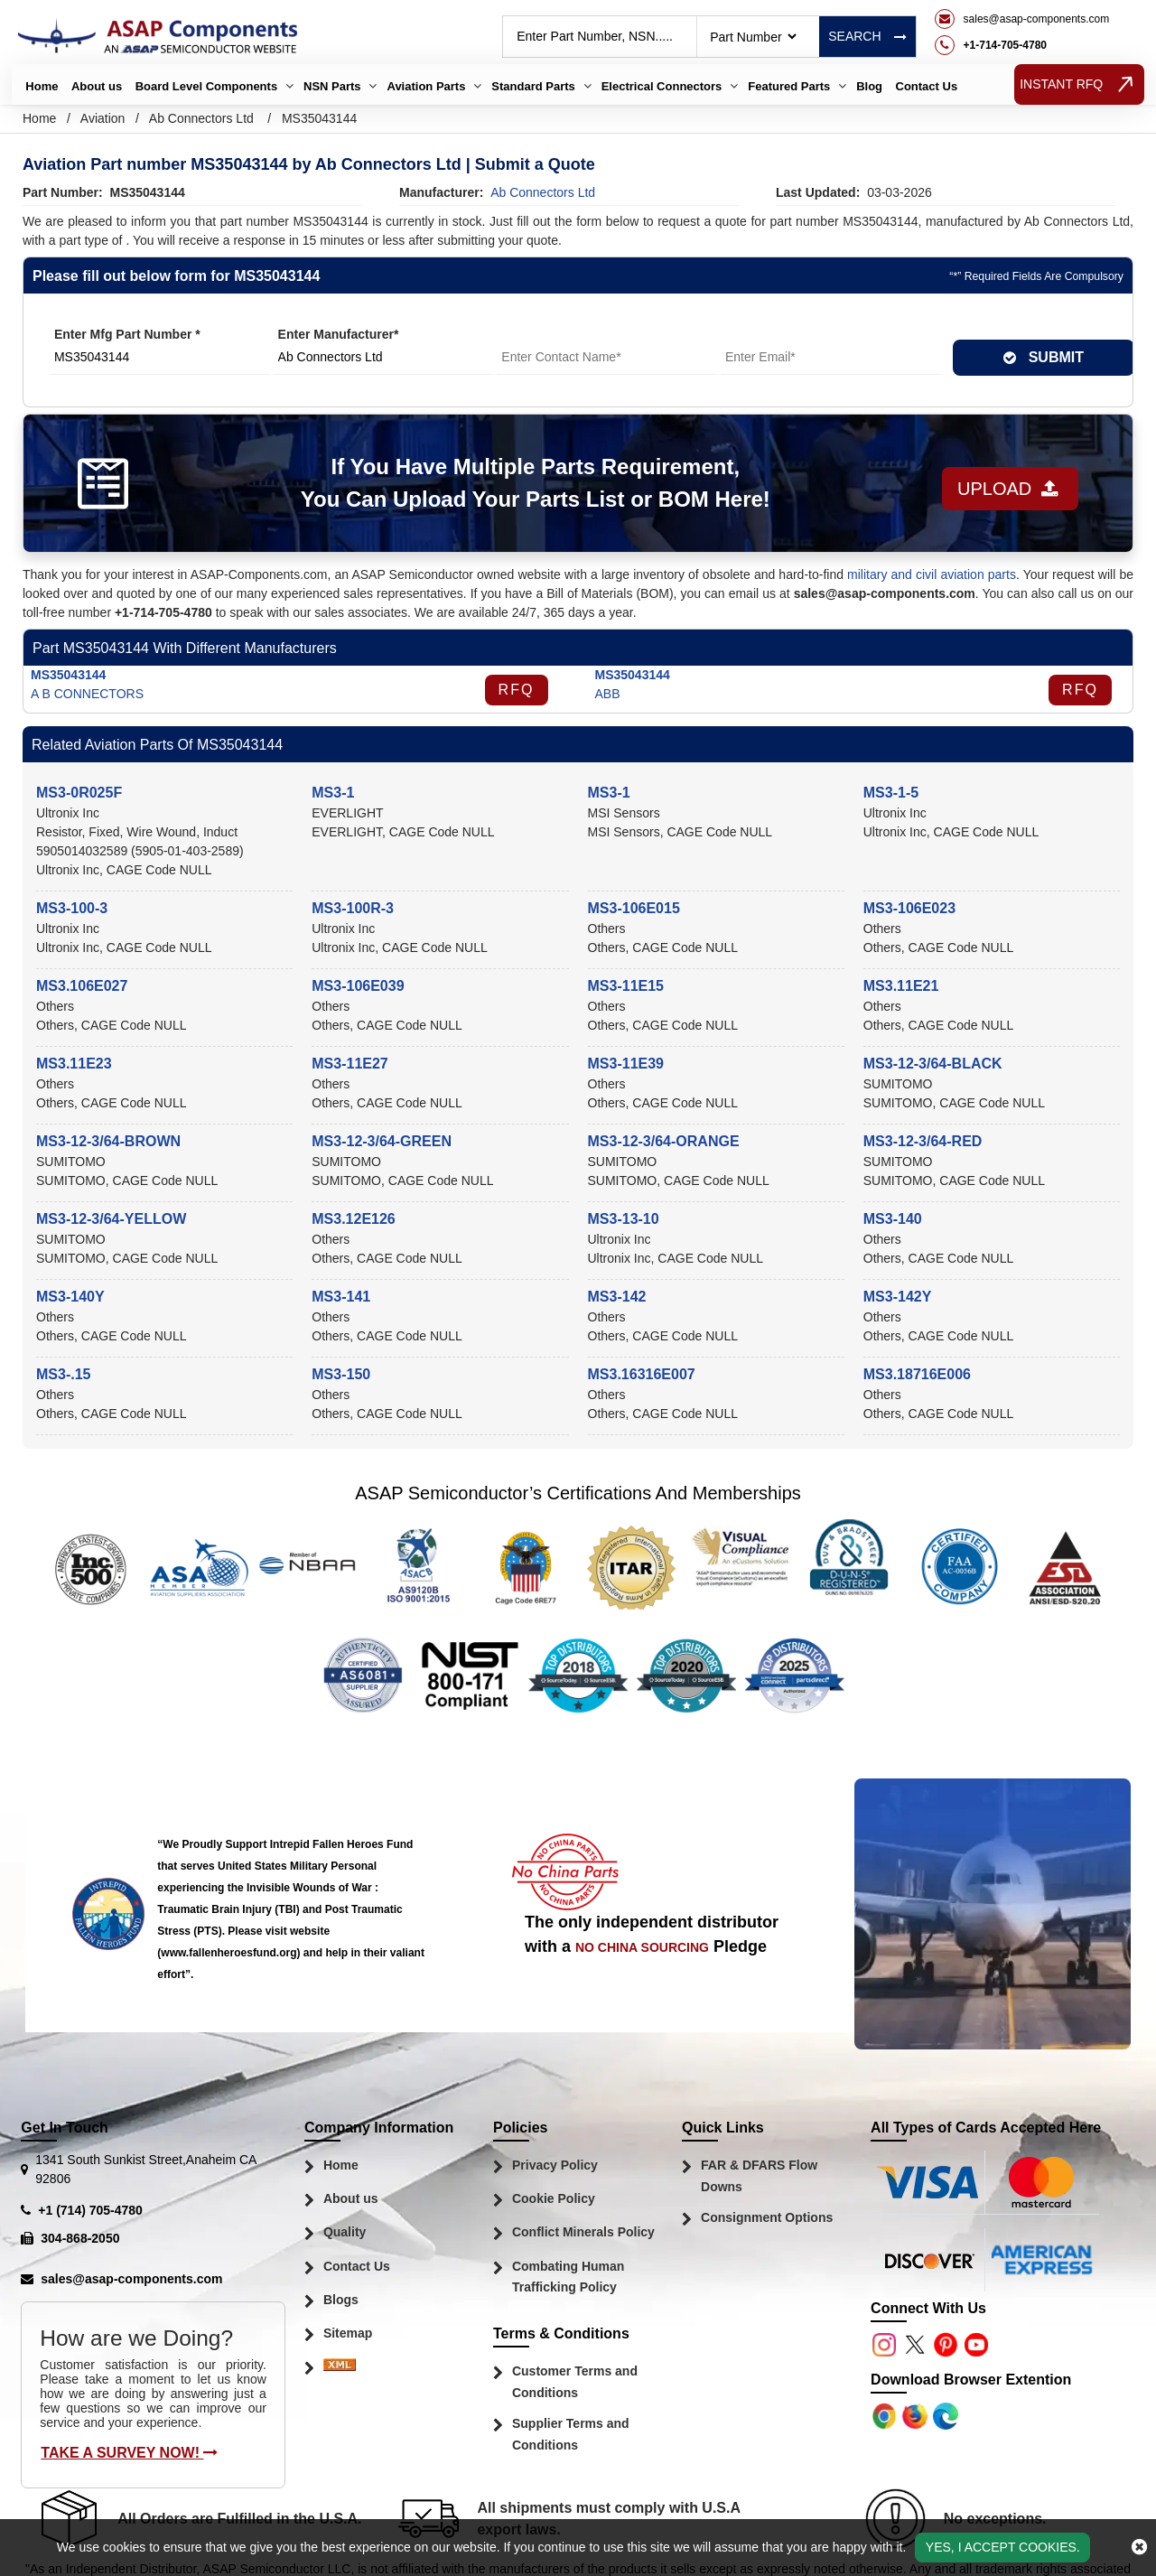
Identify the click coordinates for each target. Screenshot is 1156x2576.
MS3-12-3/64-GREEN (382, 1141)
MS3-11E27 (350, 1063)
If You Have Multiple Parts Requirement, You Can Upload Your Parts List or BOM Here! (521, 482)
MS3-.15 (63, 1374)
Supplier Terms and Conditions (570, 2434)
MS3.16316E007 (641, 1374)
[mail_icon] (1022, 19)
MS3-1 (333, 792)
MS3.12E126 (354, 1219)
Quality (344, 2232)
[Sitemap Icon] (339, 2369)
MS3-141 (341, 1296)
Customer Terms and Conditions (575, 2382)
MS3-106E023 (909, 908)
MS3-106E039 (358, 986)
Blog (869, 86)
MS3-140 (892, 1219)
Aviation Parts (426, 86)
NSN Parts (332, 86)
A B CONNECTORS (87, 693)
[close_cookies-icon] (1139, 2547)
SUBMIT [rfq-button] (1043, 357)
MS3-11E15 (626, 986)
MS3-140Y (70, 1296)
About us (96, 86)
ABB (607, 693)
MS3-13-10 (623, 1219)
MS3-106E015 (634, 908)
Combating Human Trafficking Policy (568, 2277)
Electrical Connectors (661, 86)
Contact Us (927, 86)
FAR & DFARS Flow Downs (759, 2176)
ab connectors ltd (542, 192)
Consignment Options (767, 2217)
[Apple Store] (886, 2415)
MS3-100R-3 (353, 908)
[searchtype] (752, 36)
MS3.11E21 (901, 986)
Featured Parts (789, 86)
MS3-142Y (897, 1296)
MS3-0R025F (79, 792)
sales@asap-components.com (131, 2279)
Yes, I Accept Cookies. (1003, 2547)
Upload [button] (995, 483)
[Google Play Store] (916, 2415)
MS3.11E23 (74, 1063)
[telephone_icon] (1022, 45)
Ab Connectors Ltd (201, 118)
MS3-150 (341, 1374)
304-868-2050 (80, 2238)
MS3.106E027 (81, 986)
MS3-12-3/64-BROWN (108, 1141)
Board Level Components (206, 86)
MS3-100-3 (71, 908)
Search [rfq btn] (867, 36)
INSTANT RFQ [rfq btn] (1080, 84)
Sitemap (347, 2333)
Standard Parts (532, 86)
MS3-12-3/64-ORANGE (664, 1141)
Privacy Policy (555, 2165)
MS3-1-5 (890, 792)
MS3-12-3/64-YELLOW (111, 1219)
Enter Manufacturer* (338, 334)
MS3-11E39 (626, 1063)
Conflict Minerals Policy (583, 2232)
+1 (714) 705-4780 (90, 2210)
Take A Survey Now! (129, 2452)
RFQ (517, 689)
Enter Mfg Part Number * (127, 334)
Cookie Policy (553, 2198)
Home (41, 86)
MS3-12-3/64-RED (923, 1141)
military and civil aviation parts (931, 574)
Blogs (341, 2299)
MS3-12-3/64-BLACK (932, 1063)
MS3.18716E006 (917, 1374)
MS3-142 (617, 1296)
